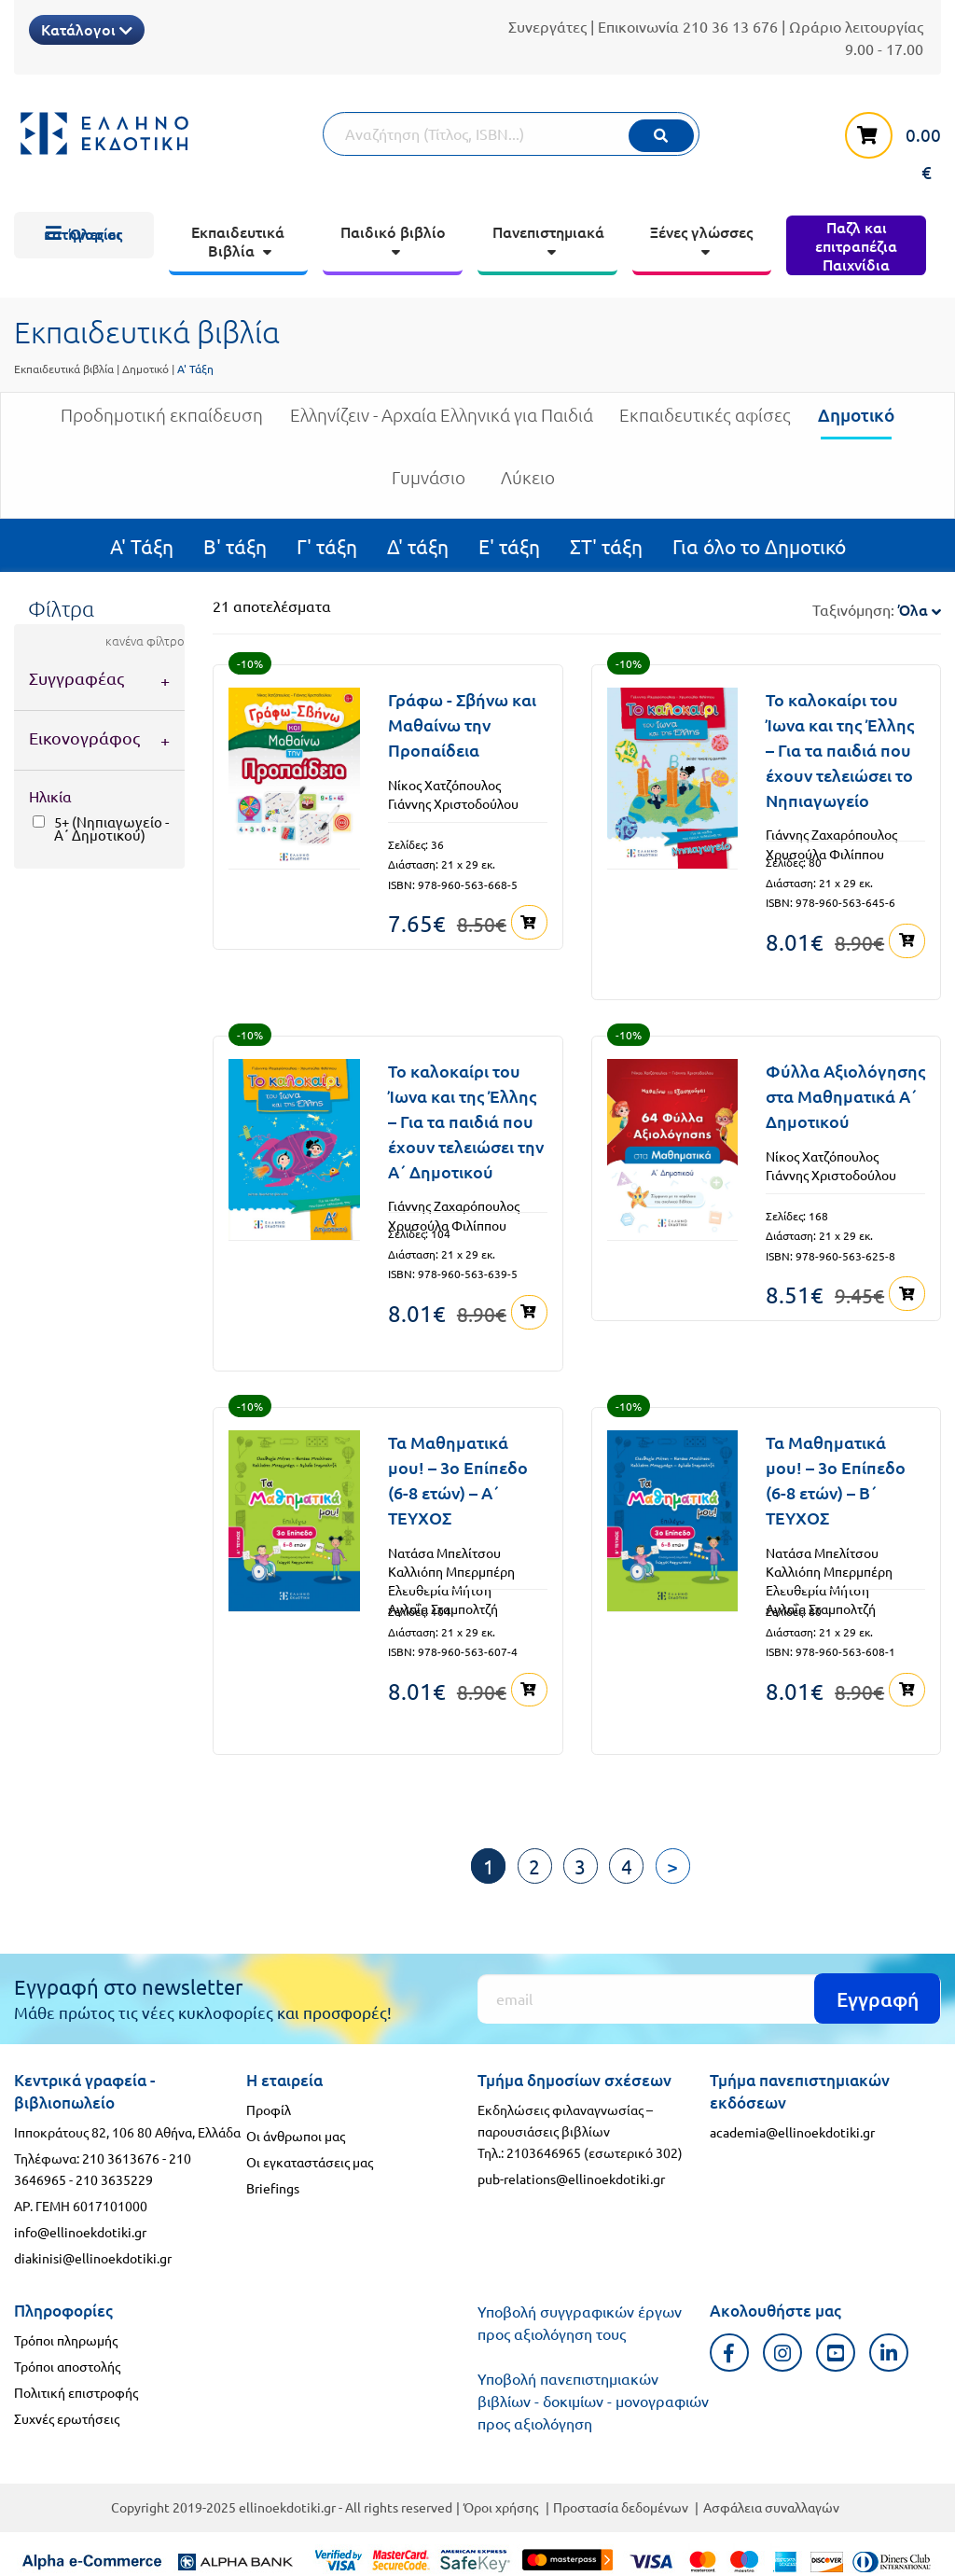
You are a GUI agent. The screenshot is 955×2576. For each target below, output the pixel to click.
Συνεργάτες (547, 26)
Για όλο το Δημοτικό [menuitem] (759, 546)
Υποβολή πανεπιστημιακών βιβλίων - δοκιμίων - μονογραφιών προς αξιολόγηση (593, 2399)
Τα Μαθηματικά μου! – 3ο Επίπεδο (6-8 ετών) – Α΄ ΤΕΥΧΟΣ (458, 1478)
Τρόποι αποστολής (67, 2365)
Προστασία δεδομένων (620, 2506)
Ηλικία (50, 796)
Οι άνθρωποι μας (295, 2134)
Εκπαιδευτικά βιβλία (64, 368)
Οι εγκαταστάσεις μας (309, 2160)
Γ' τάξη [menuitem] (327, 546)
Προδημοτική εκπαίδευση (162, 422)
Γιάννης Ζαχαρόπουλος (831, 834)
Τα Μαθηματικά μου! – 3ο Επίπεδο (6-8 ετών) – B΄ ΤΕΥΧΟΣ (836, 1478)
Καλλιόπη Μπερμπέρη (451, 1570)
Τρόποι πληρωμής (66, 2339)
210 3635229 (114, 2178)
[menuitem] (84, 235)
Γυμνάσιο (428, 484)
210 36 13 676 (730, 26)
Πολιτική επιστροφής (76, 2391)
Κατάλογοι (86, 29)
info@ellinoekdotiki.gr (80, 2230)
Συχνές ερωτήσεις (66, 2417)
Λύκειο (527, 484)
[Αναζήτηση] (511, 134)
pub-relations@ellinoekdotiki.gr (571, 2177)
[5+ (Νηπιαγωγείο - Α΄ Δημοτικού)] (39, 821)
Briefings (272, 2187)
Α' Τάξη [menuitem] (141, 546)
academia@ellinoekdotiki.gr (792, 2130)
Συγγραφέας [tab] (76, 678)
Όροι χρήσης (501, 2506)
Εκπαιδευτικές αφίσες (705, 422)
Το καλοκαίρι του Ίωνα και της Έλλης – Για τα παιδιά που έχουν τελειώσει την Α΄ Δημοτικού (466, 1121)
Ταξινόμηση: (876, 609)
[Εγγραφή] (709, 1998)
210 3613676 (120, 2156)
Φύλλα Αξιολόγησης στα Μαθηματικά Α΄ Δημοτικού (845, 1096)
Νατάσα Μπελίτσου (444, 1551)
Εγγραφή (878, 1998)
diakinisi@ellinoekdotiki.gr (93, 2257)
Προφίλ (268, 2108)
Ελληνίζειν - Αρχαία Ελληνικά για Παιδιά (441, 422)
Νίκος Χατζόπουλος (444, 784)
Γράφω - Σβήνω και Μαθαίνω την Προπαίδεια (462, 724)
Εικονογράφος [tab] (84, 737)
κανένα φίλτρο (145, 641)
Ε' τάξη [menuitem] (509, 546)
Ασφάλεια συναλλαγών (771, 2506)
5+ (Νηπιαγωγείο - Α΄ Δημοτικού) (111, 828)
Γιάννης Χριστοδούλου (453, 803)
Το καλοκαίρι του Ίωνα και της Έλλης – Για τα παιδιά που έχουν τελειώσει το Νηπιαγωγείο (840, 750)
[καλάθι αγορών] (883, 145)
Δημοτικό (145, 368)
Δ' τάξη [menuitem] (418, 546)
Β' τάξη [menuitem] (235, 546)
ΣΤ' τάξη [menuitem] (606, 546)
